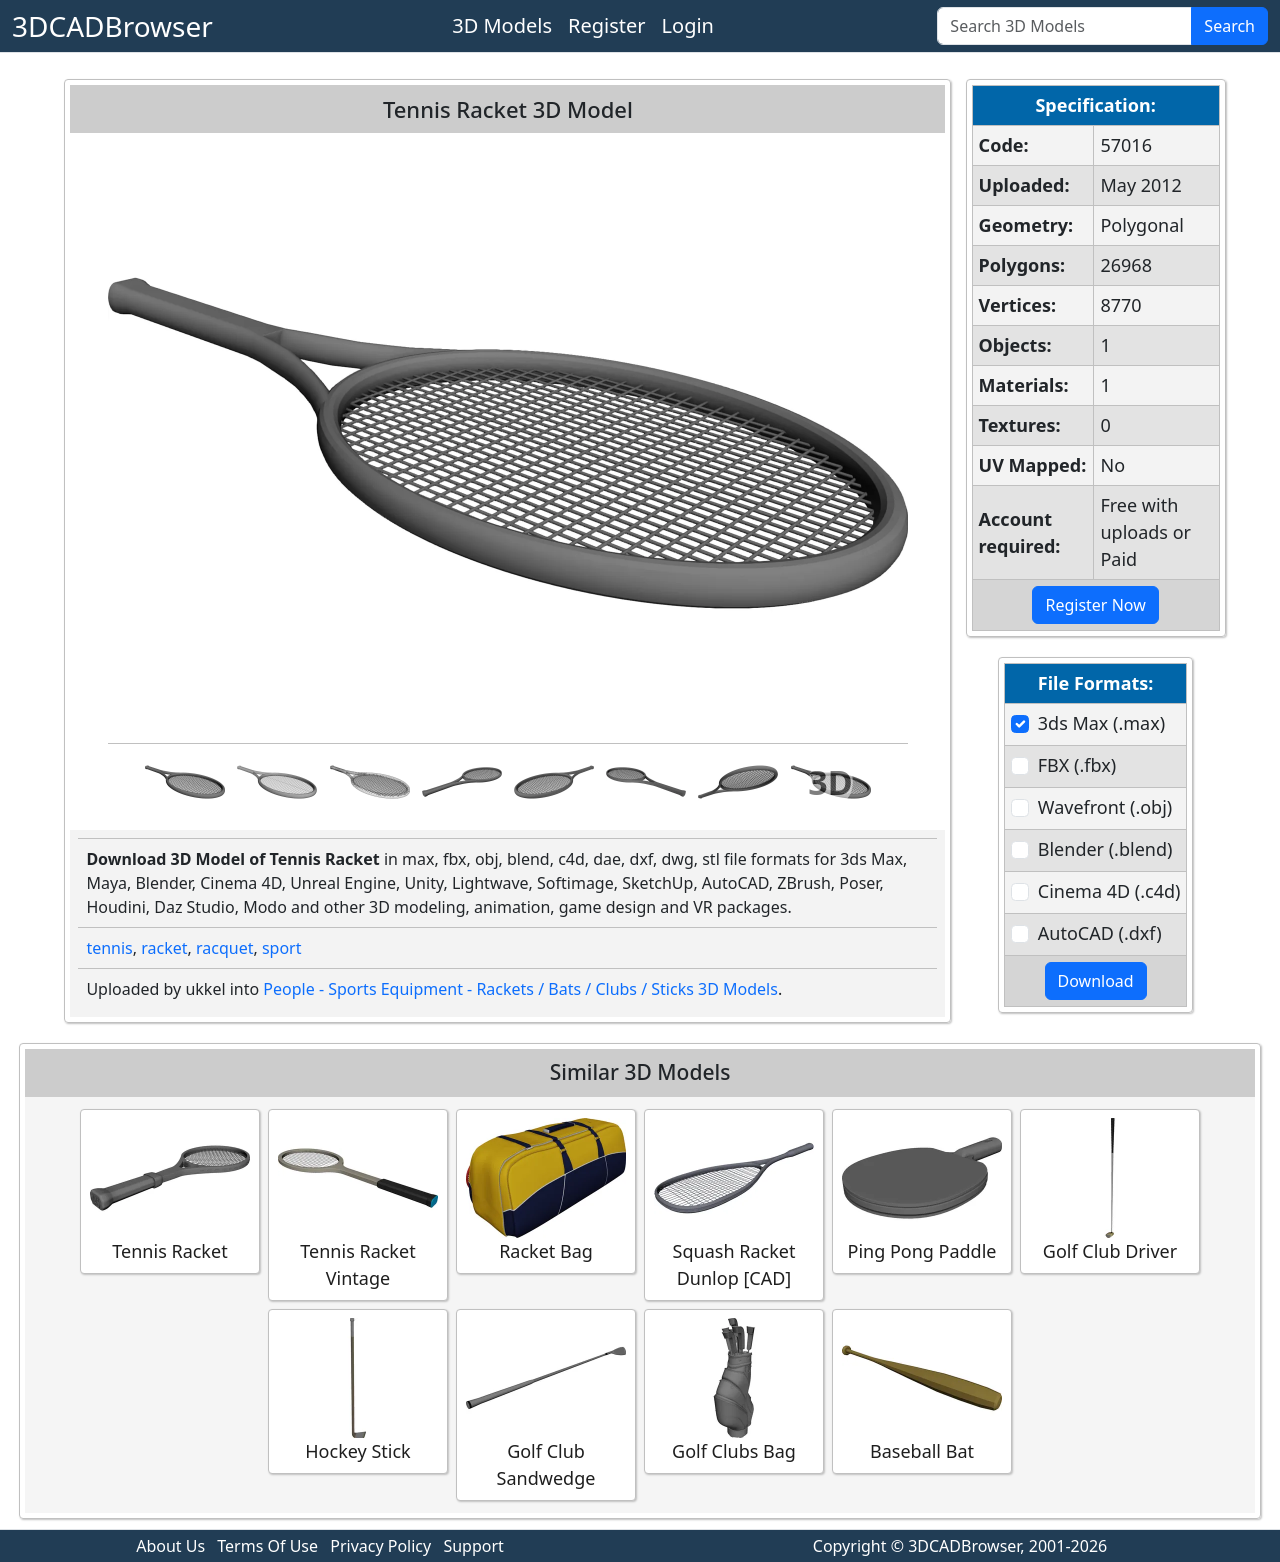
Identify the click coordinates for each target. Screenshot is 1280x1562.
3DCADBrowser (112, 26)
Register (607, 25)
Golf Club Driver (1110, 1190)
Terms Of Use (267, 1546)
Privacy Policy (380, 1546)
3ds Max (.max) (1101, 723)
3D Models (502, 25)
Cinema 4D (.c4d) (1109, 891)
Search (1229, 26)
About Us (170, 1546)
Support (473, 1546)
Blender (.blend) (1105, 849)
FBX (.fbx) (1077, 765)
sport (282, 948)
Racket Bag (546, 1190)
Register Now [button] (1095, 605)
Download (1096, 981)
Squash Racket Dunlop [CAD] (734, 1204)
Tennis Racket (170, 1190)
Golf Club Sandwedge (546, 1404)
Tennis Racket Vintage (358, 1204)
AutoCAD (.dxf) (1100, 933)
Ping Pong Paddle (922, 1190)
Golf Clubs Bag (734, 1390)
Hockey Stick (358, 1390)
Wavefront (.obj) (1105, 807)
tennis (109, 948)
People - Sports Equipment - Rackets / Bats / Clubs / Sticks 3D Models (520, 989)
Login (688, 25)
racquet (224, 948)
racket (164, 948)
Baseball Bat (922, 1390)
